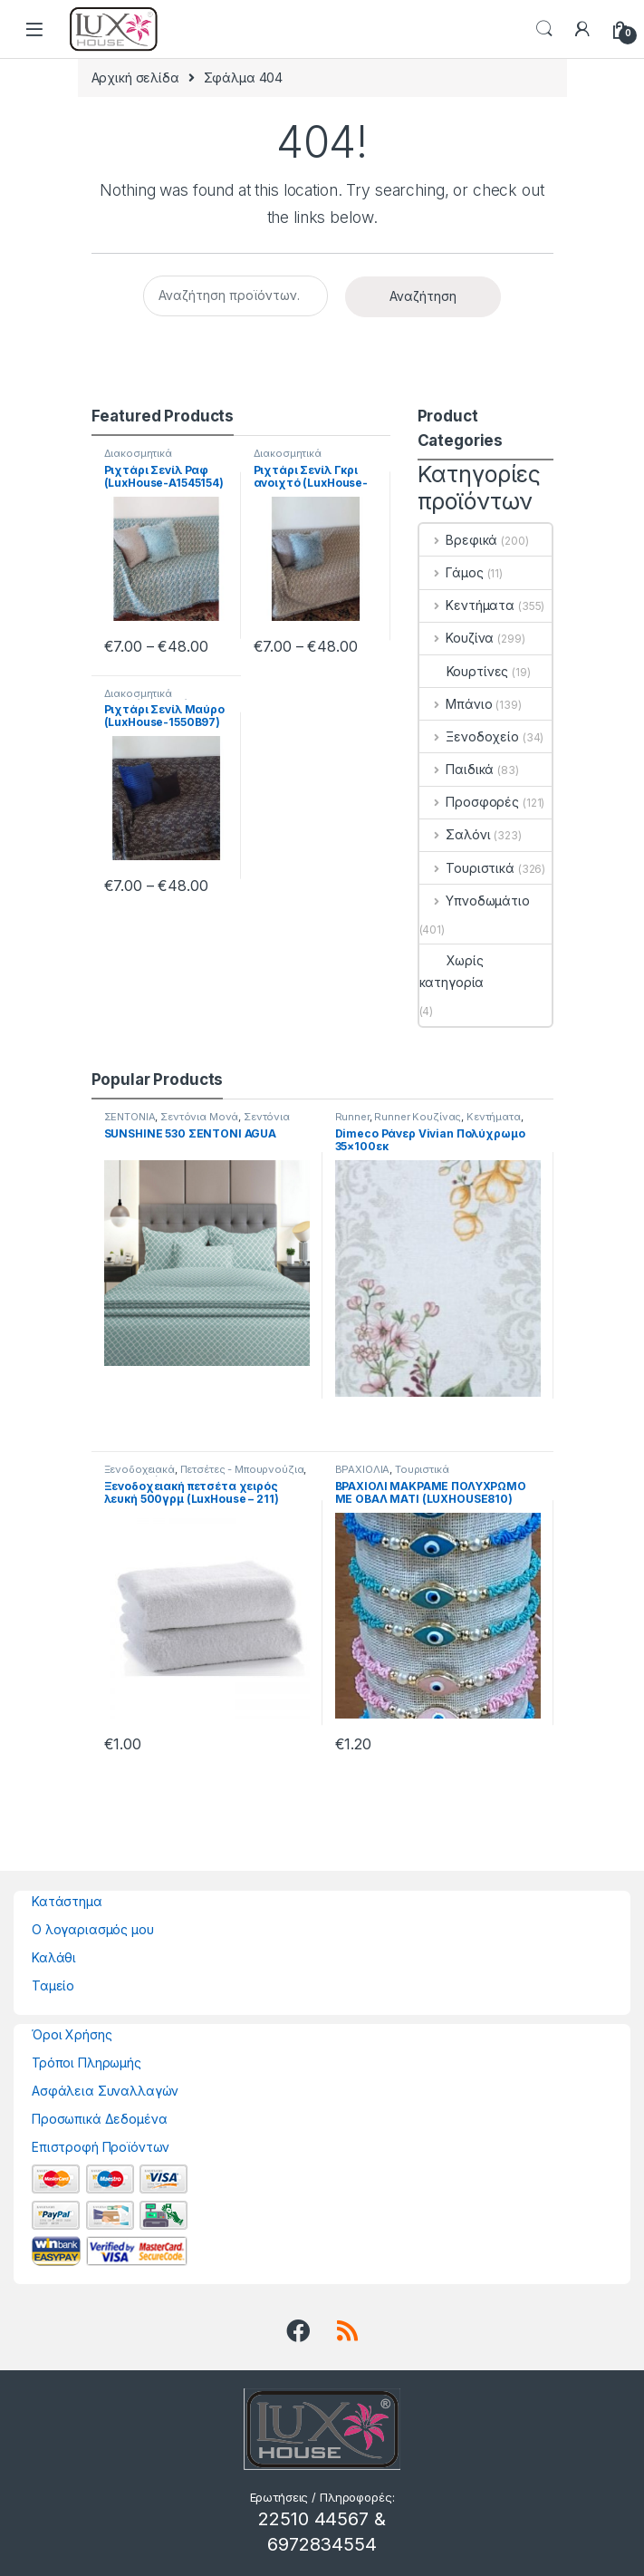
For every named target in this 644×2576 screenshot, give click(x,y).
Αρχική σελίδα (135, 77)
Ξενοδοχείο (469, 736)
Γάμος (451, 572)
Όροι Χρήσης (71, 2034)
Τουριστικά (466, 868)
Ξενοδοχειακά (139, 1469)
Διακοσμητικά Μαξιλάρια (138, 458)
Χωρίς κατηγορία (452, 971)
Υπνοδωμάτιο (474, 900)
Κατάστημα (67, 1901)
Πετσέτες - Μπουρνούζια (242, 1469)
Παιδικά (457, 769)
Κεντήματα (467, 605)
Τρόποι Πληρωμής (86, 2062)
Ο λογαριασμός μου (93, 1929)
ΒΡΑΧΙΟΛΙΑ (362, 1469)
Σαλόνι (455, 834)
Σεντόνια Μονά (199, 1116)
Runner (352, 1116)
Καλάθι (54, 1957)
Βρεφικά (458, 539)
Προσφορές (469, 801)
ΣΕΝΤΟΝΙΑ (130, 1116)
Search (544, 29)
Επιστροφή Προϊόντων (100, 2147)
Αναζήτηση (423, 296)
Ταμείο (53, 1985)
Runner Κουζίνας (417, 1116)
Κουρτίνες (464, 671)
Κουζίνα (457, 637)
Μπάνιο (456, 704)
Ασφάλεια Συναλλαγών (105, 2090)
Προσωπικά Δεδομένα (99, 2118)
